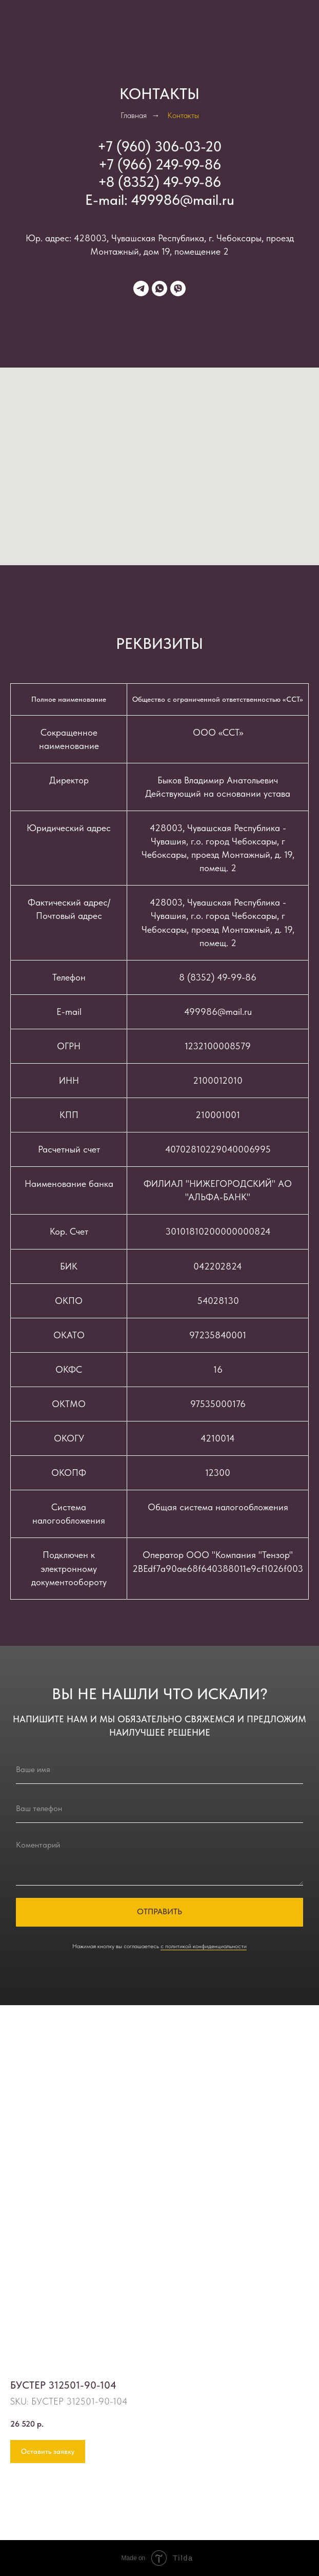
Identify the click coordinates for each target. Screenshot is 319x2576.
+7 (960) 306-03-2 (155, 146)
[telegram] (141, 288)
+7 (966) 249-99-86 (159, 164)
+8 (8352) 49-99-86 (159, 181)
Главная (134, 115)
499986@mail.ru (182, 199)
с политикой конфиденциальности (204, 1946)
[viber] (178, 288)
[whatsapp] (159, 288)
